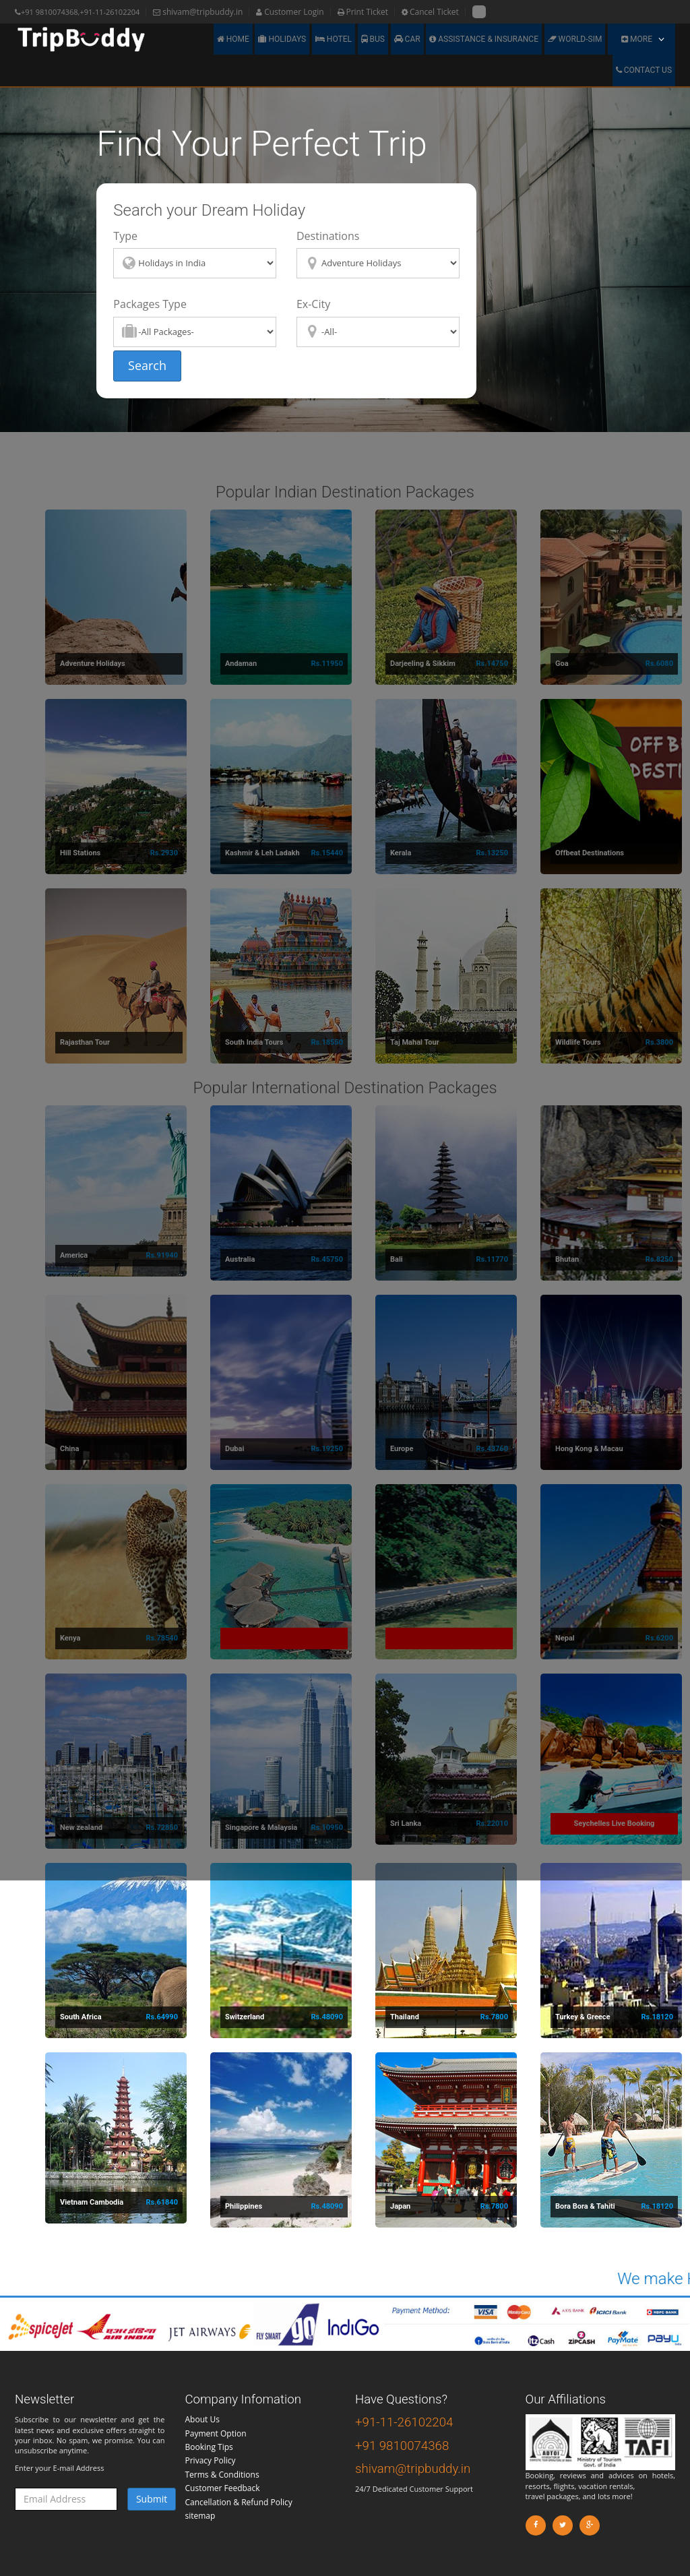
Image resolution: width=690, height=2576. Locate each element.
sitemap (200, 2515)
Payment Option (216, 2433)
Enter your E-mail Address (85, 2473)
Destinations (327, 235)
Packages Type (150, 304)
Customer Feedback (222, 2488)
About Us (202, 2419)
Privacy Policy (210, 2460)
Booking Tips (209, 2447)
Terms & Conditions (222, 2474)
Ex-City (313, 304)
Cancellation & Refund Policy (238, 2502)
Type (125, 235)
